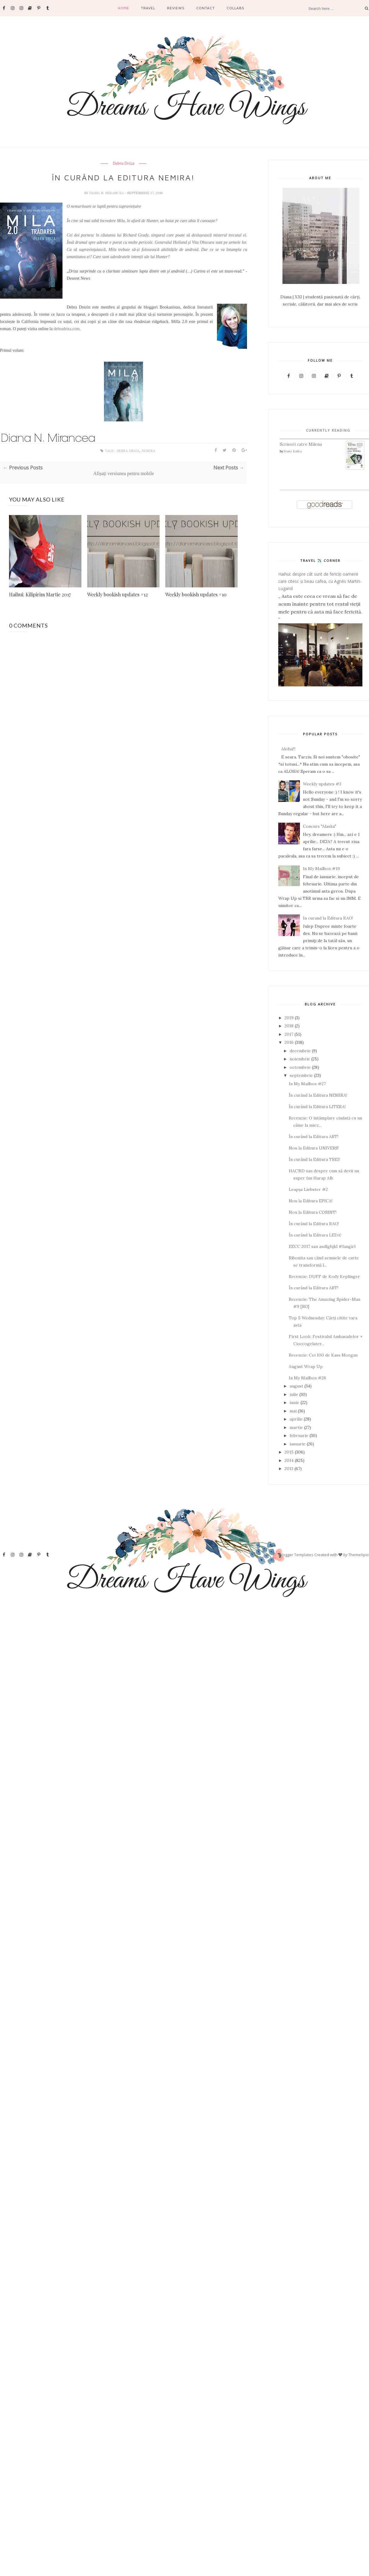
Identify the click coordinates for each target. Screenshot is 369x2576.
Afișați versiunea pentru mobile (123, 473)
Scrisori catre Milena (301, 444)
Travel (148, 8)
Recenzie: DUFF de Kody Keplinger (324, 1276)
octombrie (300, 1067)
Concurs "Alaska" (319, 826)
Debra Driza (123, 163)
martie (296, 1427)
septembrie (301, 1075)
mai (293, 1411)
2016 (289, 1042)
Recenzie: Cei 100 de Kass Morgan (323, 1355)
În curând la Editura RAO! (314, 1223)
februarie (299, 1435)
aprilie (296, 1419)
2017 (289, 1034)
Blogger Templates (296, 1554)
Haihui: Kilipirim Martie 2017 (40, 594)
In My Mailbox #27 (307, 1083)
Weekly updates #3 (322, 784)
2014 (289, 1460)
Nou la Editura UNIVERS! (314, 1148)
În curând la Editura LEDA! (315, 1235)
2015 (289, 1452)
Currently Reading (328, 430)
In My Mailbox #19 (321, 868)
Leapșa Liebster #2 (308, 1189)
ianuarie (298, 1444)
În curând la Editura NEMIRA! (318, 1095)
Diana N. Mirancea (107, 193)
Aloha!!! (288, 749)
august (296, 1386)
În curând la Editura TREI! (314, 1159)
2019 (289, 1017)
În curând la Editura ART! (313, 1136)
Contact (205, 8)
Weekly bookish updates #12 (117, 594)
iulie (294, 1394)
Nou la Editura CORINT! (313, 1212)
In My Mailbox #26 (307, 1378)
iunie (294, 1402)
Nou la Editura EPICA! (310, 1201)
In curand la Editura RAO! (328, 918)
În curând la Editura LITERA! (317, 1106)
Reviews (175, 8)
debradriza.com (66, 329)
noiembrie (300, 1059)
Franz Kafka (293, 451)
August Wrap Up (306, 1366)
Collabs (235, 8)
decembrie (300, 1050)
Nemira (148, 451)
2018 (289, 1026)
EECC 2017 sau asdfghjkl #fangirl (322, 1246)
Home (123, 8)
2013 (289, 1468)
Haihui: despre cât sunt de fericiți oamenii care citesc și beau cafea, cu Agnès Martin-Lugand (319, 581)
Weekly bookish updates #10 (196, 594)
